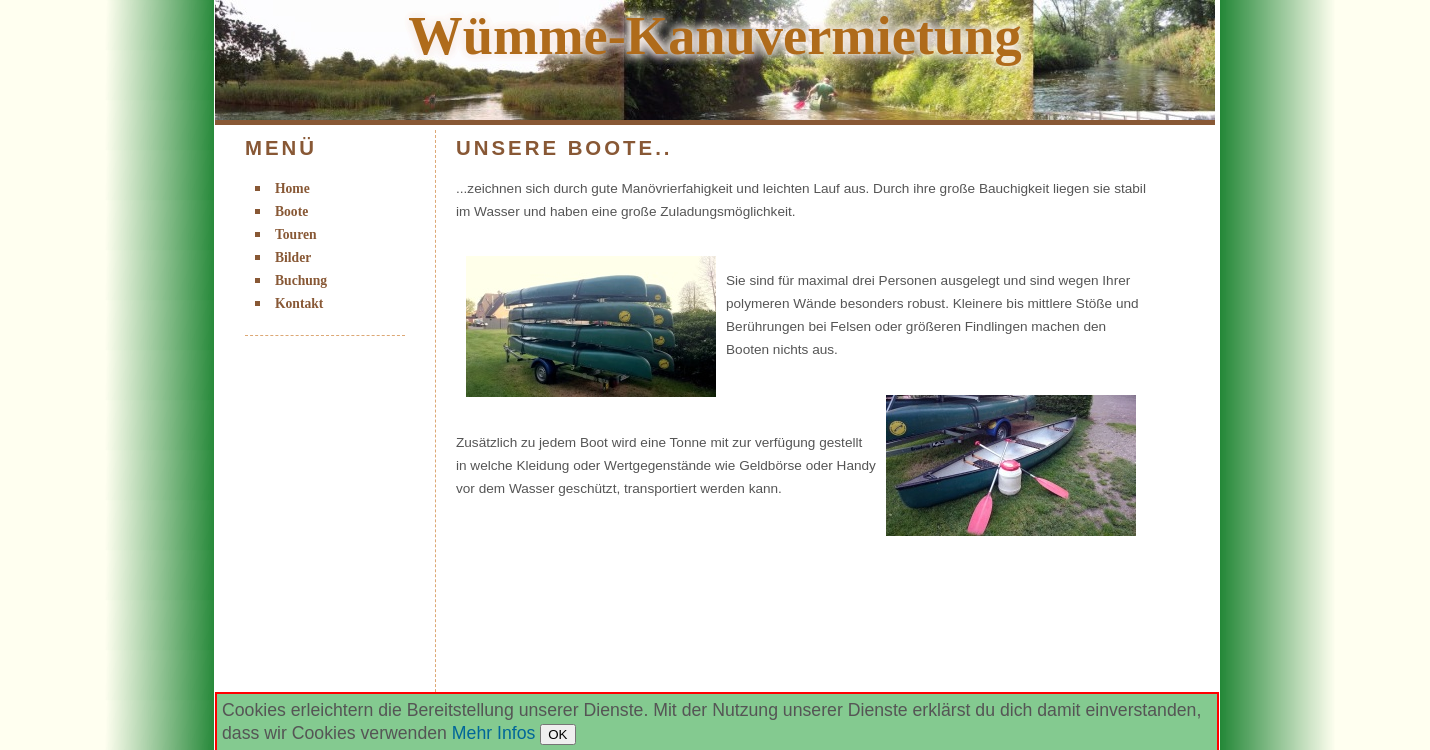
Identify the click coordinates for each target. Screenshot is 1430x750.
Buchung (301, 280)
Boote (291, 211)
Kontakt (299, 303)
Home (292, 188)
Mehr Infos (493, 733)
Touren (296, 234)
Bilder (293, 257)
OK (557, 734)
